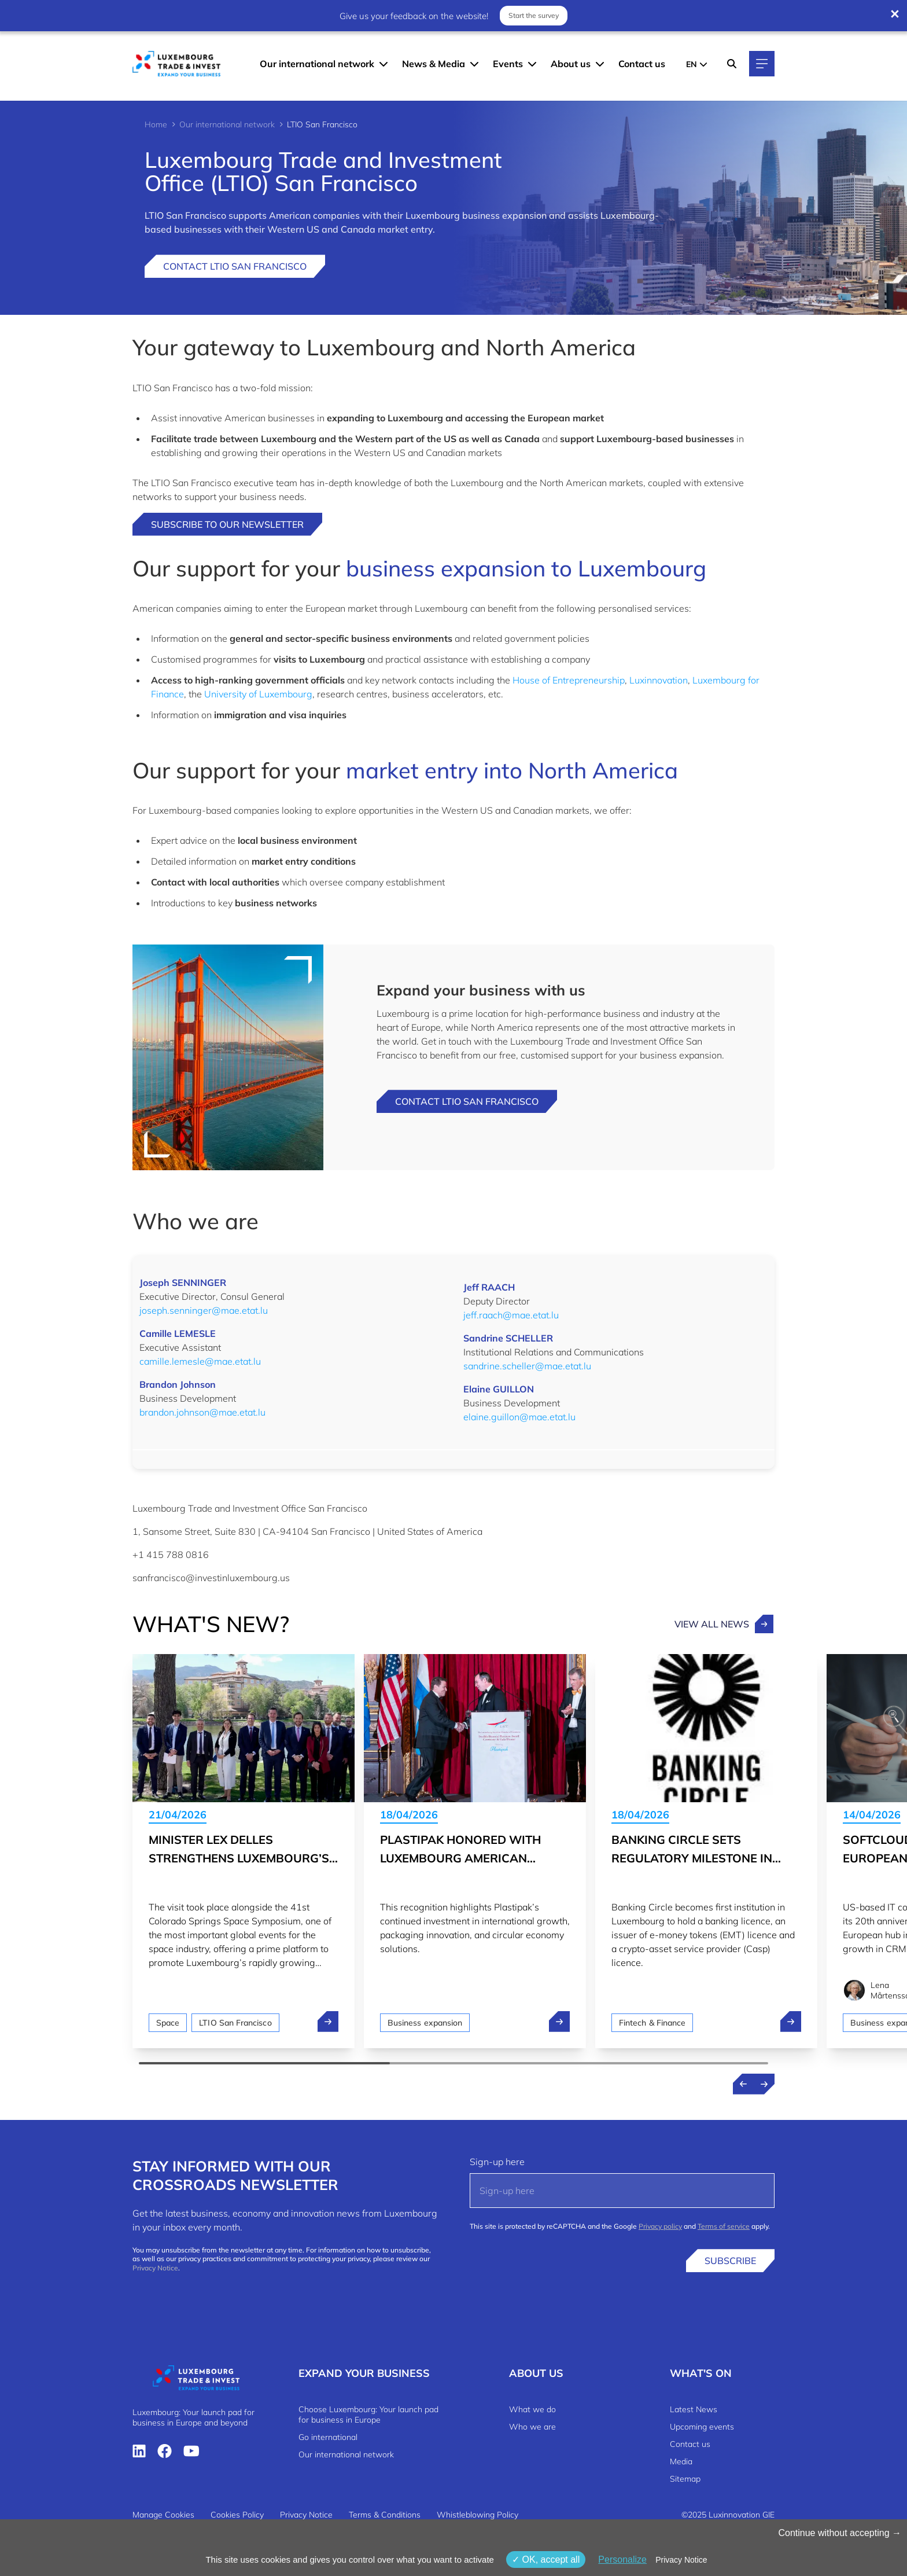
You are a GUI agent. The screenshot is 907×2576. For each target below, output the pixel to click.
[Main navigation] (762, 63)
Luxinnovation (658, 680)
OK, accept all (546, 2559)
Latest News (693, 2409)
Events (508, 63)
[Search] (732, 64)
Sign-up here (497, 2161)
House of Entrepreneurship (569, 680)
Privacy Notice (155, 2267)
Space (167, 2023)
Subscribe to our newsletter (227, 524)
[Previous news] (743, 2084)
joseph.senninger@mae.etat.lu (203, 1310)
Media (681, 2461)
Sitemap (685, 2479)
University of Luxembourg (258, 694)
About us (571, 63)
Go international (327, 2437)
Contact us (641, 63)
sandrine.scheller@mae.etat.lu (527, 1366)
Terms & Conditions (385, 2514)
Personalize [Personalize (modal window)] (622, 2559)
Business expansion (425, 2023)
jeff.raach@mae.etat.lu (511, 1315)
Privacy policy (660, 2226)
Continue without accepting (839, 2533)
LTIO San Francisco (235, 2023)
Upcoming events (702, 2426)
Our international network (317, 63)
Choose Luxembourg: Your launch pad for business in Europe (368, 2414)
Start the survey (533, 15)
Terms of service (724, 2226)
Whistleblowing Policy (477, 2514)
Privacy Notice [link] (681, 2559)
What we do (532, 2409)
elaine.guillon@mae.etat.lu (519, 1417)
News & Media (433, 63)
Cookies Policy (237, 2514)
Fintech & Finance (652, 2023)
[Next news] (764, 2084)
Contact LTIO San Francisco (235, 266)
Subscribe (730, 2260)
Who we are (532, 2426)
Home (156, 124)
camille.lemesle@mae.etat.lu (200, 1361)
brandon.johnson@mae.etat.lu (202, 1412)
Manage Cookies (163, 2514)
